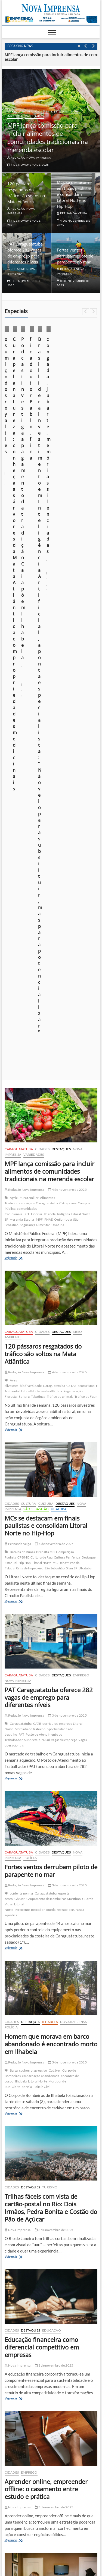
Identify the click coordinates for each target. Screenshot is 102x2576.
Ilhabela (16, 384)
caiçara (29, 552)
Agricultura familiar (24, 547)
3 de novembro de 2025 (67, 1065)
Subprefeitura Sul (37, 1089)
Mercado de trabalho (30, 1078)
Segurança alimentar (35, 574)
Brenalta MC (45, 901)
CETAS (71, 735)
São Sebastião (36, 858)
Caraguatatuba (20, 111)
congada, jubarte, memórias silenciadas (57, 2463)
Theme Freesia (61, 2556)
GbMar (19, 1248)
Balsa (14, 1420)
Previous (85, 46)
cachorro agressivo (33, 1420)
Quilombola (63, 569)
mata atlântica (51, 740)
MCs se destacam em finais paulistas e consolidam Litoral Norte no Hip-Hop (74, 194)
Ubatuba (57, 574)
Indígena (63, 563)
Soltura (24, 746)
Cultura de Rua (41, 906)
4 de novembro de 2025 (28, 164)
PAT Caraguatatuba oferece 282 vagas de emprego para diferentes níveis (49, 1046)
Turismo (49, 1536)
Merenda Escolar (22, 569)
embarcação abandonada (40, 1425)
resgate (62, 1259)
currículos (50, 1073)
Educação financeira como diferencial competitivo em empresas (42, 1696)
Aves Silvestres (11, 732)
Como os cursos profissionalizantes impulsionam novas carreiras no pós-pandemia (51, 1981)
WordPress (82, 2556)
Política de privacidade (64, 2539)
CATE (37, 1073)
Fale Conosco (84, 2545)
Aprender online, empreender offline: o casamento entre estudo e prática (46, 1838)
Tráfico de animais (60, 746)
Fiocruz (36, 563)
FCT (26, 563)
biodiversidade (31, 735)
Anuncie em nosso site (23, 2545)
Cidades (42, 111)
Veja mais (20, 607)
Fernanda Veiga (72, 213)
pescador (38, 1259)
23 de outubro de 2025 (58, 407)
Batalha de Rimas (22, 901)
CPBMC (23, 906)
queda (50, 1259)
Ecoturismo (86, 735)
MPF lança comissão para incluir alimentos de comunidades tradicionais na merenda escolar (47, 137)
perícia (27, 1436)
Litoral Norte (30, 740)
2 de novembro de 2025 (54, 1999)
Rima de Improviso (29, 917)
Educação (51, 1679)
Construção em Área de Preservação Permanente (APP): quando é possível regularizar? (47, 2480)
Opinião (62, 384)
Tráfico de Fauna (87, 746)
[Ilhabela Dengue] (51, 2194)
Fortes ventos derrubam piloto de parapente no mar (75, 256)
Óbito (16, 1436)
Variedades (34, 116)
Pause (79, 46)
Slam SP (71, 917)
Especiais (59, 377)
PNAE (48, 569)
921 (62, 2049)
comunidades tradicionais (21, 560)
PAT (21, 1084)
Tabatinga (38, 746)
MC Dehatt (60, 912)
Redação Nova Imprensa (29, 157)
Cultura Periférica (67, 906)
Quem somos (30, 2539)
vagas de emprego (64, 1089)
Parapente (22, 1259)
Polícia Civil (42, 1436)
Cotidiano (18, 377)
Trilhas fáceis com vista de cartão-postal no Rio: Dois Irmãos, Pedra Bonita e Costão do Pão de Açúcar (51, 1556)
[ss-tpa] (51, 2106)
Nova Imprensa (39, 384)
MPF (39, 569)
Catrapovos (67, 552)
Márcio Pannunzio (20, 407)
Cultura (28, 853)
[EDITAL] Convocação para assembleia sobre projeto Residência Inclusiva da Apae (56, 2370)
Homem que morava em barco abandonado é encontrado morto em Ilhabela (51, 1393)
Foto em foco (81, 377)
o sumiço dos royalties (28, 399)
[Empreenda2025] (51, 19)
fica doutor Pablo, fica (41, 2454)
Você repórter (56, 2545)
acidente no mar (21, 1242)
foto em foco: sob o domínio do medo (54, 2495)
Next (93, 46)
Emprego (81, 1024)
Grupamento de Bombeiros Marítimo (53, 1248)
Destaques (60, 111)
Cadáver (55, 1420)
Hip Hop (24, 912)
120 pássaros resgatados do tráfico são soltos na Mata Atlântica (43, 703)
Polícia (29, 1207)
